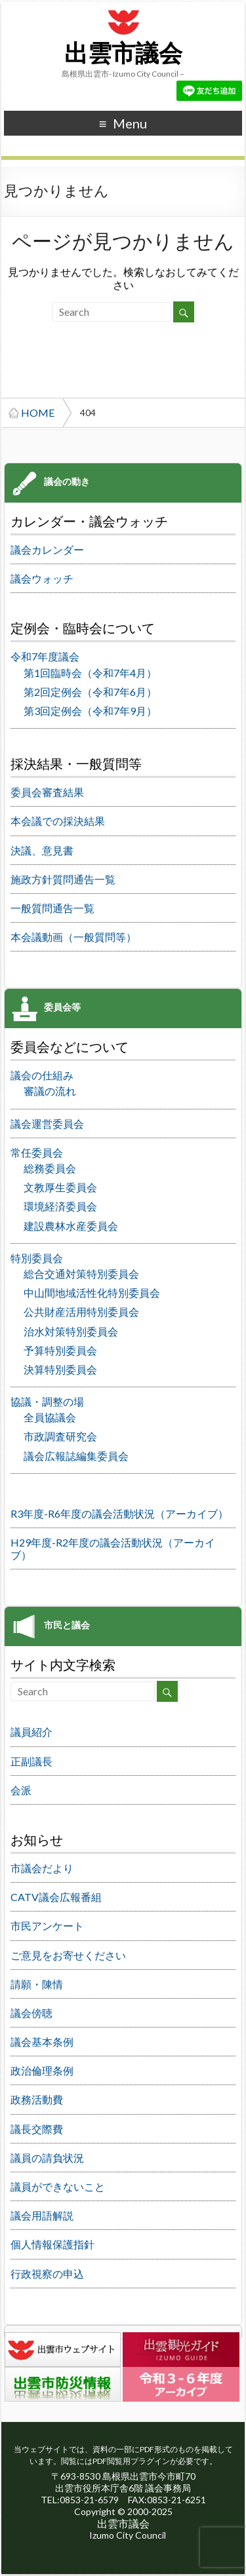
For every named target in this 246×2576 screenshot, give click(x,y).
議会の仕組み (41, 1075)
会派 (20, 1790)
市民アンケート (47, 1925)
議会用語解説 (41, 2215)
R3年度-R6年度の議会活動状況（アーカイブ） (119, 1513)
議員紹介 (31, 1731)
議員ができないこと (57, 2186)
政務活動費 (36, 2099)
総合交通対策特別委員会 (81, 1273)
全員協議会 (50, 1417)
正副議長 (31, 1761)
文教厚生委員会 (60, 1187)
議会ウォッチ (41, 578)
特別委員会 (36, 1258)
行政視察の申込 (47, 2273)
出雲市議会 (123, 54)
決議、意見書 (41, 850)
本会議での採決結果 (57, 821)
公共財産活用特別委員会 (81, 1311)
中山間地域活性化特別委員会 (92, 1292)
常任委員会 (36, 1152)
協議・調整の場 (47, 1401)
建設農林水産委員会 (71, 1226)
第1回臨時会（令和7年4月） (90, 672)
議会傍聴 (31, 2013)
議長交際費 (36, 2129)
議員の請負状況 (47, 2157)
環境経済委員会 (60, 1206)
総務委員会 (50, 1168)
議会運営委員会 (47, 1123)
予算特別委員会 (60, 1350)
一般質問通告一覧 (52, 908)
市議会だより (41, 1868)
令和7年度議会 (44, 656)
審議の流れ (50, 1091)
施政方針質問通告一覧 (62, 879)
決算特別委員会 (60, 1369)
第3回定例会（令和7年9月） (90, 710)
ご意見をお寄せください (68, 1955)
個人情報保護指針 (52, 2244)
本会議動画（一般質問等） (73, 937)
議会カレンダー (47, 549)
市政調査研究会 (60, 1436)
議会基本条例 (41, 2041)
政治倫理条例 (41, 2070)
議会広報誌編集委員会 (76, 1456)
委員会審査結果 (47, 792)
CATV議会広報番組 (56, 1897)
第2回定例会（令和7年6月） (90, 691)
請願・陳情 (36, 1984)
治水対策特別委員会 (71, 1331)
